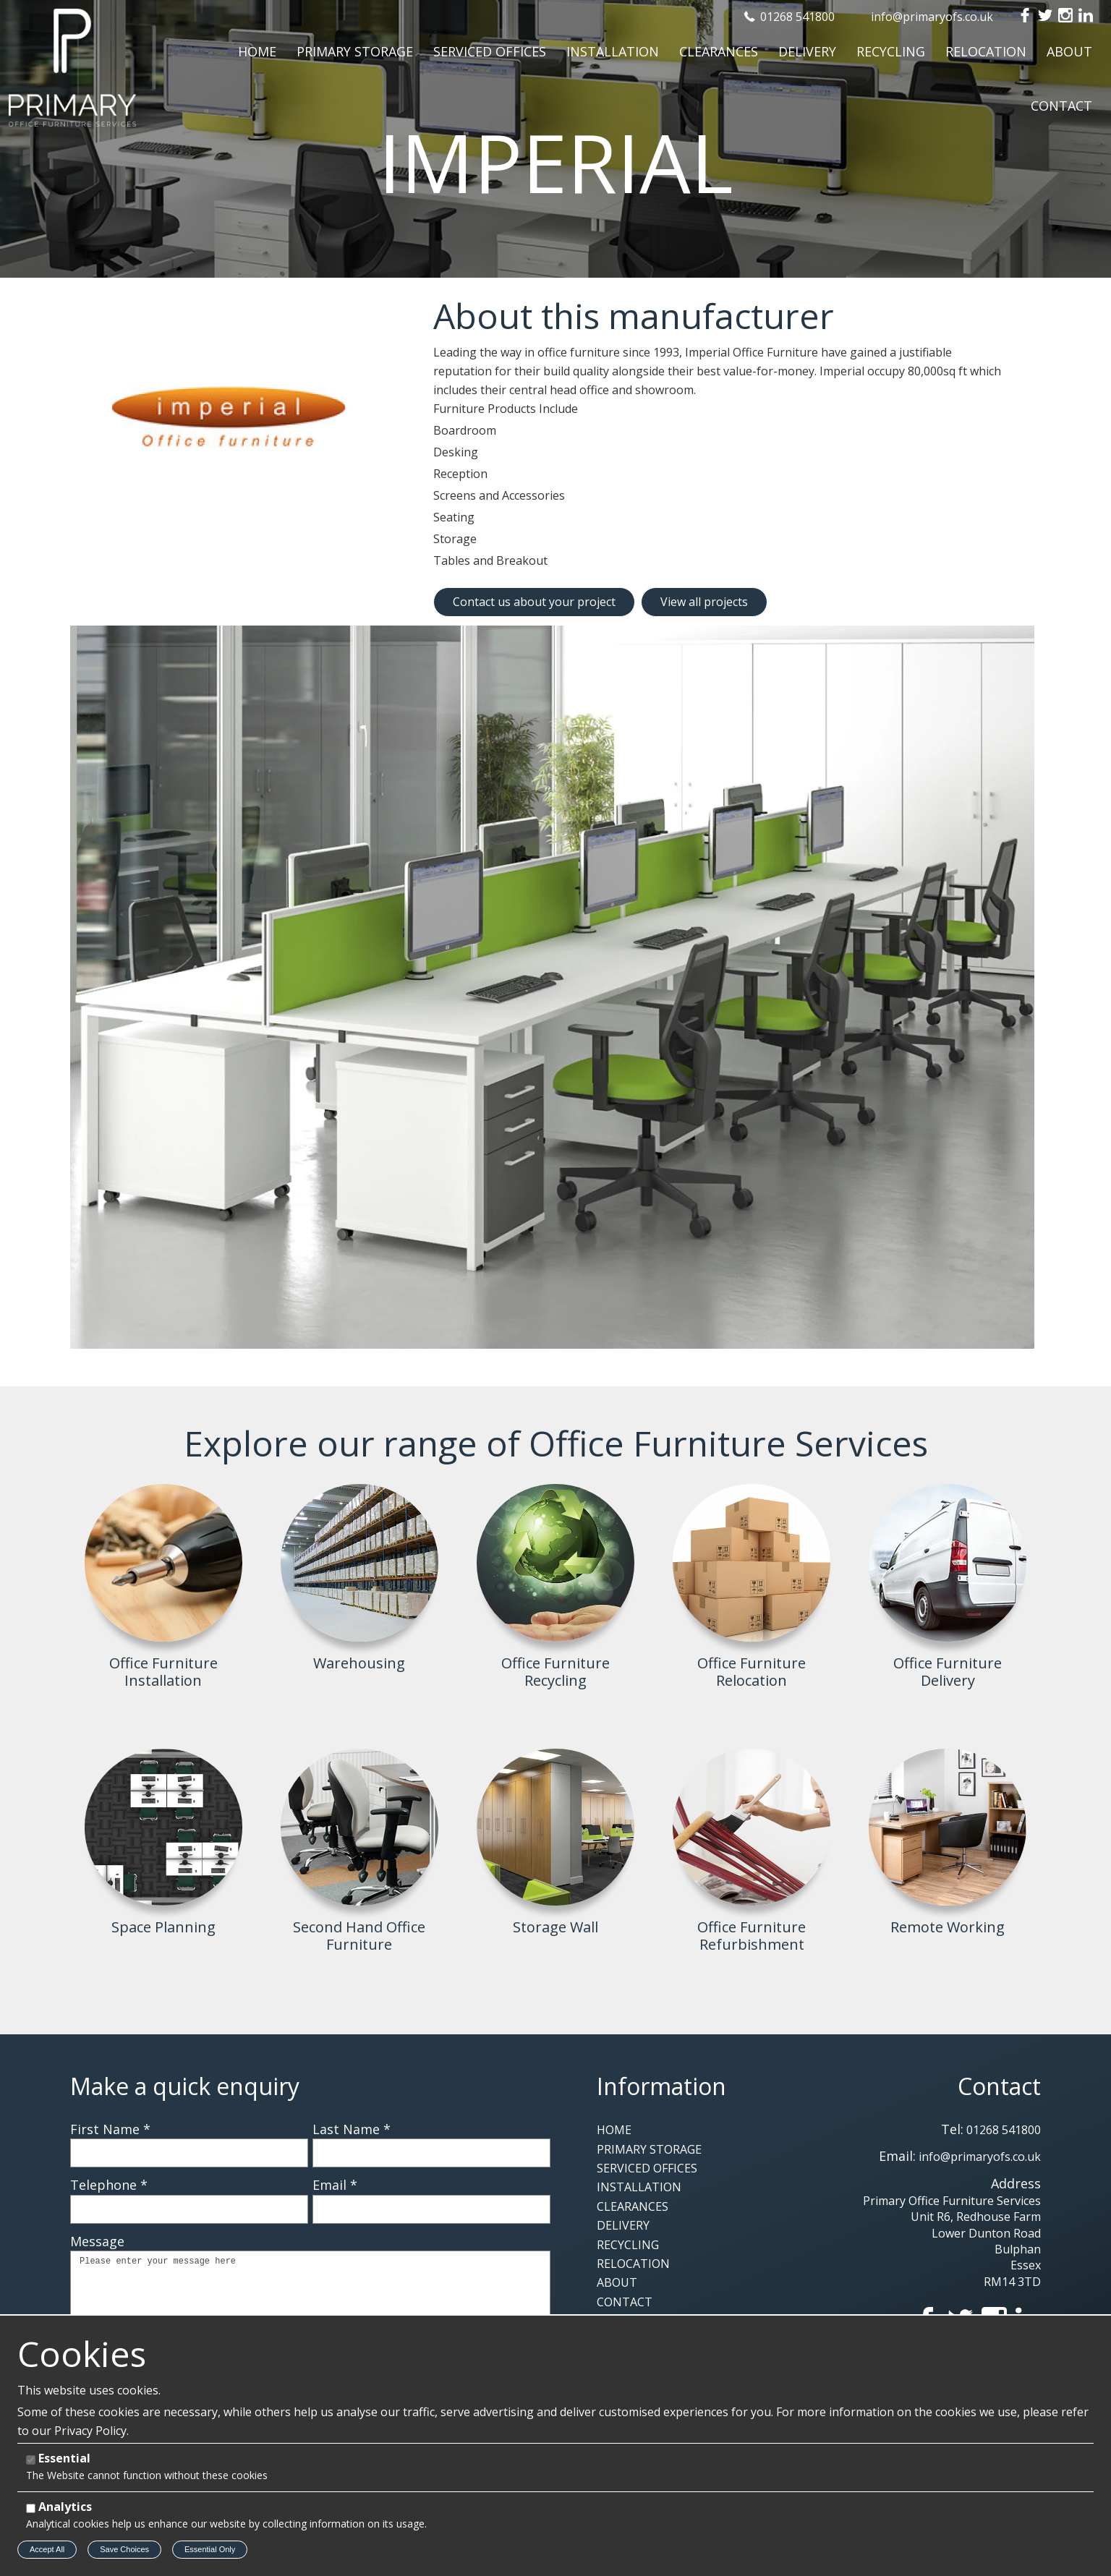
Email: (897, 2156)
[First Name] (189, 2152)
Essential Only (209, 2549)
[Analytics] (30, 2508)
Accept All (47, 2549)
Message (97, 2241)
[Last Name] (431, 2152)
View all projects (704, 602)
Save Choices (124, 2549)
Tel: (952, 2129)
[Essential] (30, 2460)
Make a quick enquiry (184, 2086)
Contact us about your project (534, 602)
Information (661, 2086)
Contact (999, 2086)
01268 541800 (797, 17)
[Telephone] (189, 2209)
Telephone (109, 2184)
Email (334, 2184)
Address (1016, 2183)
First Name (110, 2129)
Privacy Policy (90, 2431)
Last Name (351, 2129)
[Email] (431, 2209)
